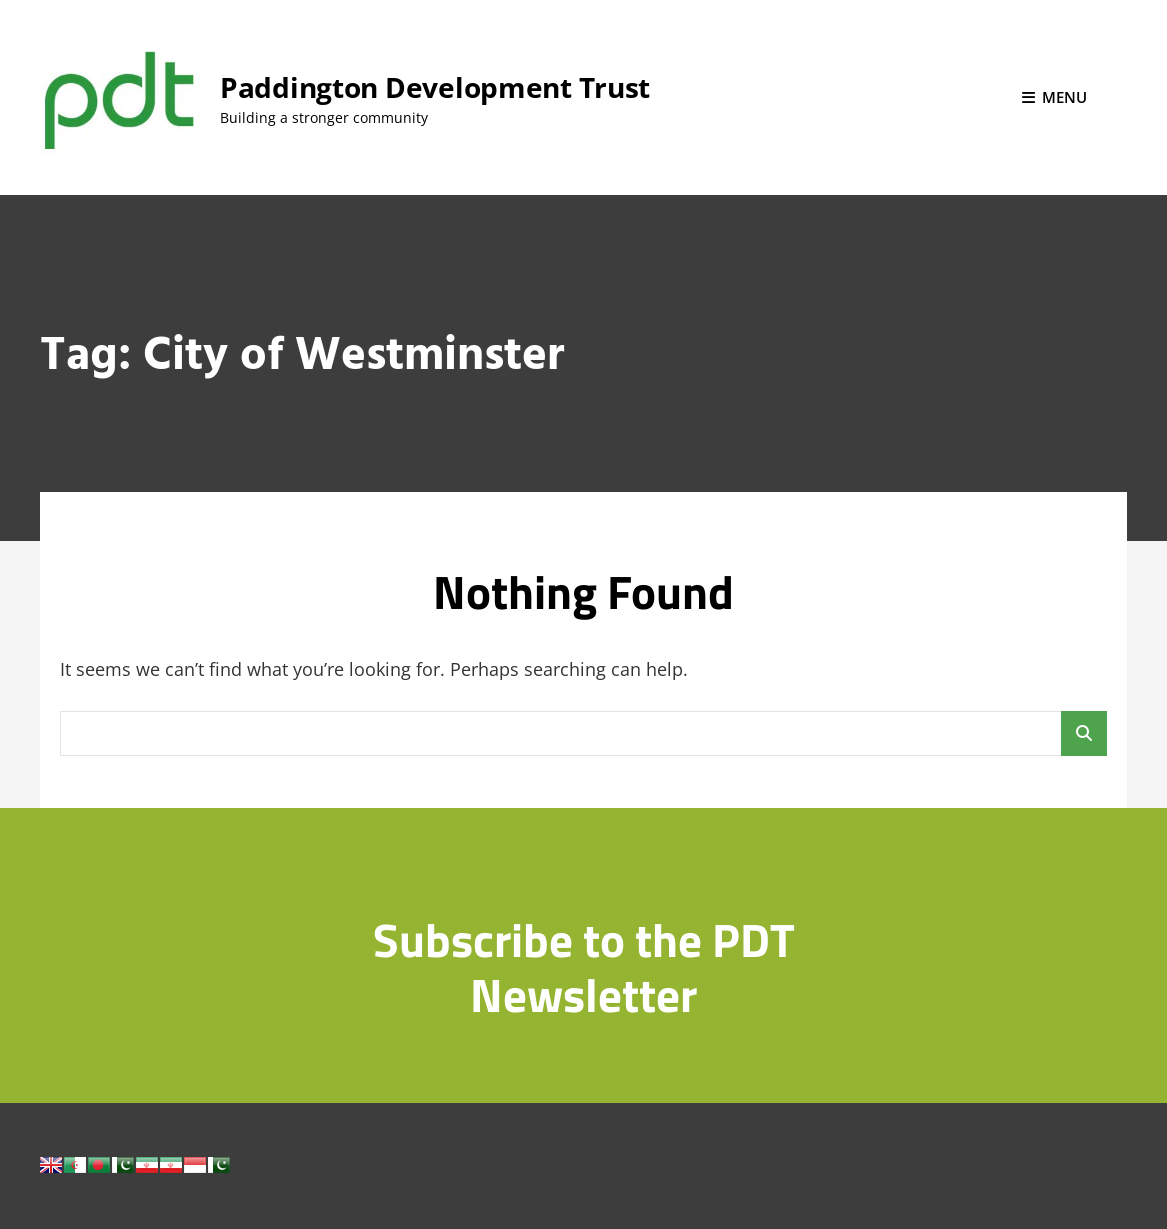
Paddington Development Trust (435, 87)
